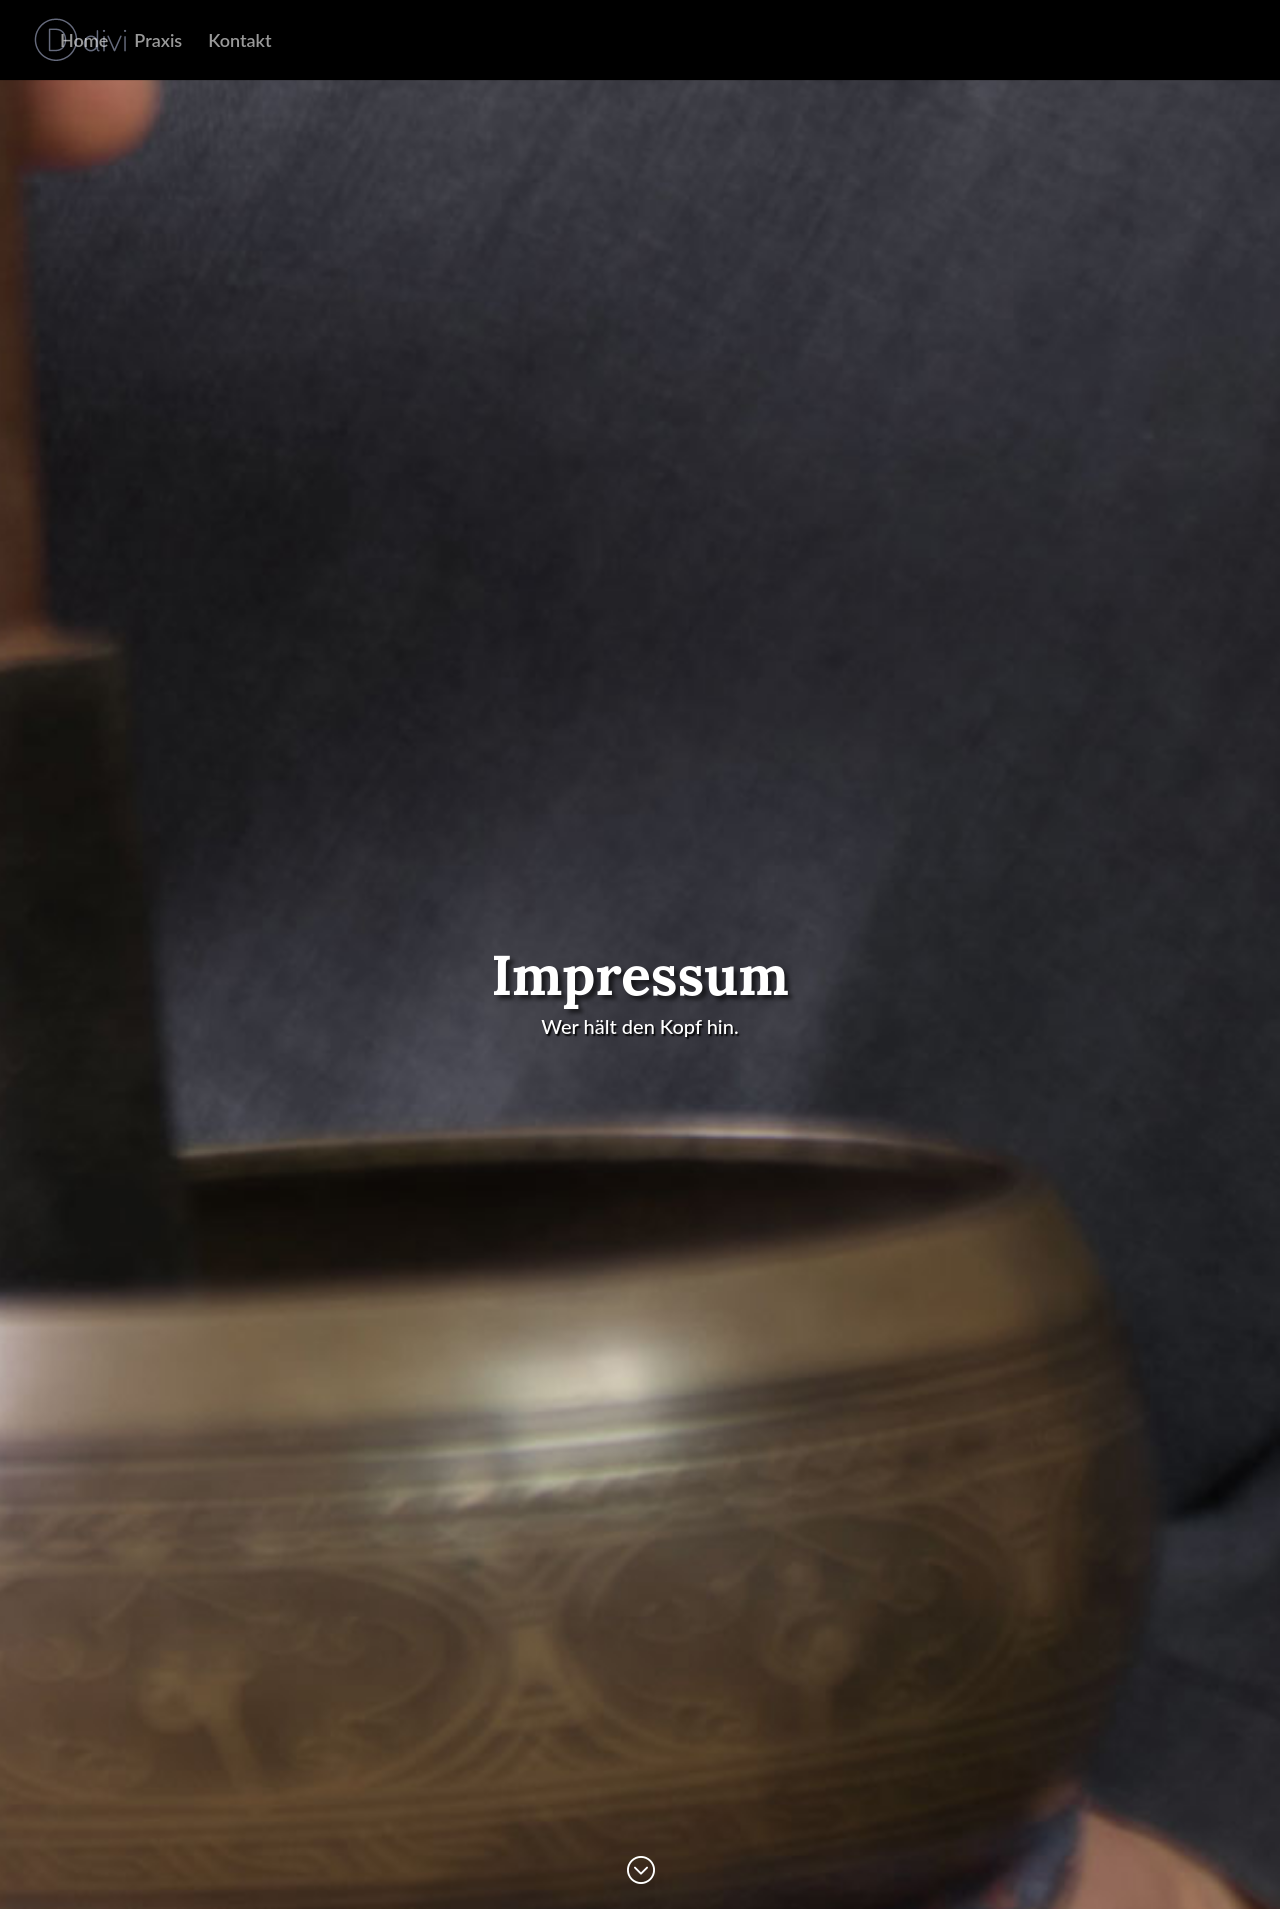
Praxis (158, 42)
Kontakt (239, 42)
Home (84, 42)
